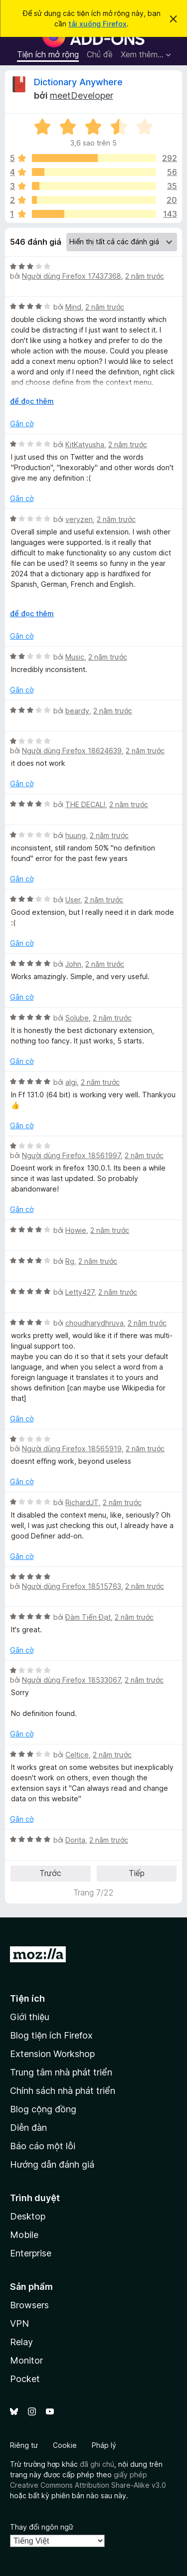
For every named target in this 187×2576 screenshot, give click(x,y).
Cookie (65, 2445)
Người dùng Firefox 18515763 (71, 1586)
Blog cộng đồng (43, 2109)
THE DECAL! (85, 804)
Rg (69, 1261)
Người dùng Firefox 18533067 (71, 1680)
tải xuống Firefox (97, 23)
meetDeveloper (81, 95)
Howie (75, 1230)
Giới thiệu (29, 2017)
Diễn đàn (28, 2127)
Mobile (24, 2235)
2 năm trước (144, 276)
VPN (19, 2323)
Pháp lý (104, 2445)
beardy (77, 710)
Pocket (25, 2379)
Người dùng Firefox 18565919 (72, 1448)
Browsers (29, 2305)
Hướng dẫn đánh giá (52, 2164)
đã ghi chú (97, 2464)
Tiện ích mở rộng (48, 54)
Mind (73, 307)
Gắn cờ (21, 423)
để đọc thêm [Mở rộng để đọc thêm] (32, 401)
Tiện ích (27, 1998)
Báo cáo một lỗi (42, 2146)
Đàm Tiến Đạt (88, 1617)
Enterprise (30, 2253)
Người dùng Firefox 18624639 (72, 750)
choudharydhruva (94, 1323)
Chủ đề (100, 54)
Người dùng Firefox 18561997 (71, 1155)
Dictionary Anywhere (78, 82)
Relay (21, 2342)
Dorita (75, 1840)
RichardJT (82, 1502)
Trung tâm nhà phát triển (61, 2072)
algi (71, 1082)
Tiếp (137, 1873)
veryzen (79, 519)
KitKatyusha (84, 444)
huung (75, 835)
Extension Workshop (52, 2054)
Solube (77, 1018)
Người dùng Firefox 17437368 (71, 276)
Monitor (26, 2360)
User (72, 899)
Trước (50, 1873)
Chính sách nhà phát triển (62, 2090)
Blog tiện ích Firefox (51, 2035)
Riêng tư (24, 2445)
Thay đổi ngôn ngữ (41, 2527)
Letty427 (79, 1292)
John (73, 964)
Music (74, 657)
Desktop (27, 2216)
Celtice (77, 1754)
